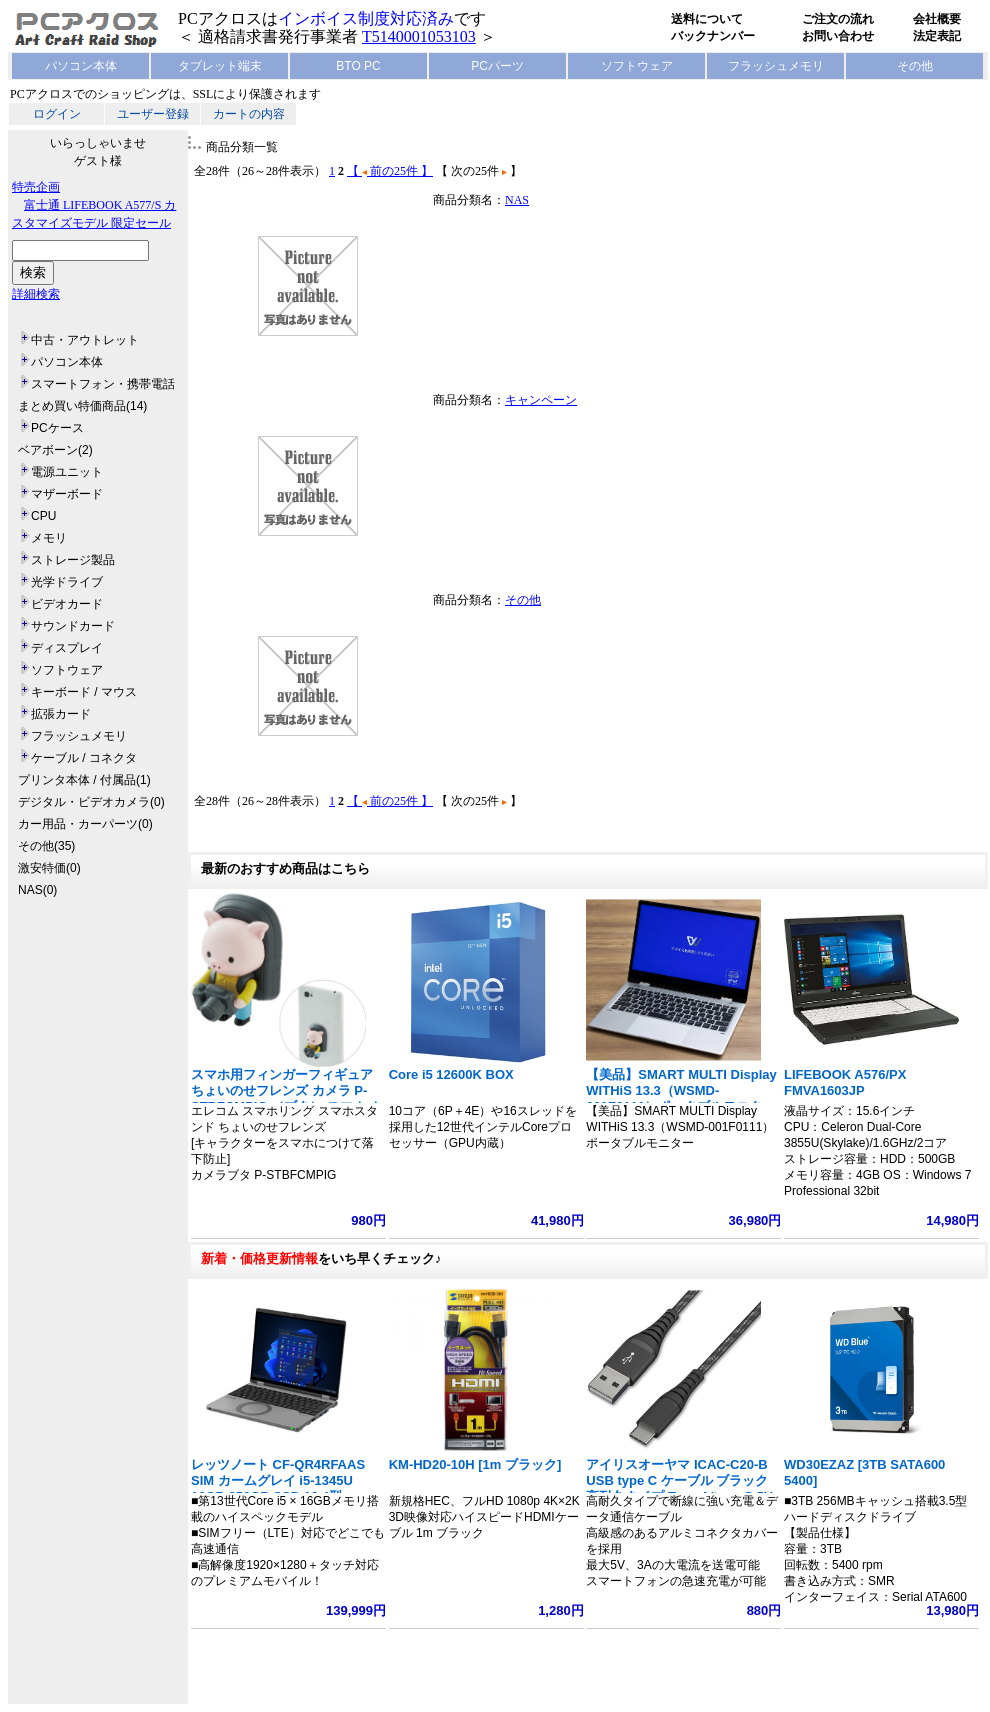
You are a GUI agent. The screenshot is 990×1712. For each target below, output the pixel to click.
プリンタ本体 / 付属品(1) (84, 780)
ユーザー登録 (153, 114)
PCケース (57, 428)
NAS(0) (37, 890)
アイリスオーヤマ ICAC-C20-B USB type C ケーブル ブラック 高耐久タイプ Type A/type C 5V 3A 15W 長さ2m (679, 1488)
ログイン (57, 114)
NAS (517, 200)
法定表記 (937, 36)
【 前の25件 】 (390, 171)
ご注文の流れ (838, 19)
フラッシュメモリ (776, 66)
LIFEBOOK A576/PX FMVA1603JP (845, 1082)
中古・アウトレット (85, 340)
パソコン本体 (81, 66)
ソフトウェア (637, 66)
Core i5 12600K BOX (451, 1074)
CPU (43, 516)
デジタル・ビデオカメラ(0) (91, 802)
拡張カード (61, 714)
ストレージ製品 (73, 560)
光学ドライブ (67, 582)
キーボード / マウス (84, 692)
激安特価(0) (49, 868)
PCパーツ (497, 66)
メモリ (49, 538)
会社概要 (937, 19)
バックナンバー (713, 36)
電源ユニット (67, 472)
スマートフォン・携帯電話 (103, 384)
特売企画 (36, 187)
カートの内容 (249, 114)
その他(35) (46, 846)
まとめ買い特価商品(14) (82, 406)
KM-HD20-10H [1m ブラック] (475, 1464)
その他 (915, 66)
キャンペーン (541, 400)
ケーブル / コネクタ (84, 758)
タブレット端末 (220, 66)
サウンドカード (73, 626)
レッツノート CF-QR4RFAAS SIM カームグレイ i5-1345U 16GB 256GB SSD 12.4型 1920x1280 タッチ (278, 1488)
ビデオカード (67, 604)
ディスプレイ (67, 648)
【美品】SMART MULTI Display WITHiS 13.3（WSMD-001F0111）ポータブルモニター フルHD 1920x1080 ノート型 (681, 1098)
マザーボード (67, 494)
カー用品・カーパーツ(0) (85, 824)
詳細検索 (36, 294)
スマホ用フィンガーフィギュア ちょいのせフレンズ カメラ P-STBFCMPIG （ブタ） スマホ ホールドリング (286, 1098)
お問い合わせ (838, 36)
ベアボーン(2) (55, 450)
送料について (707, 19)
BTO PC (358, 66)
